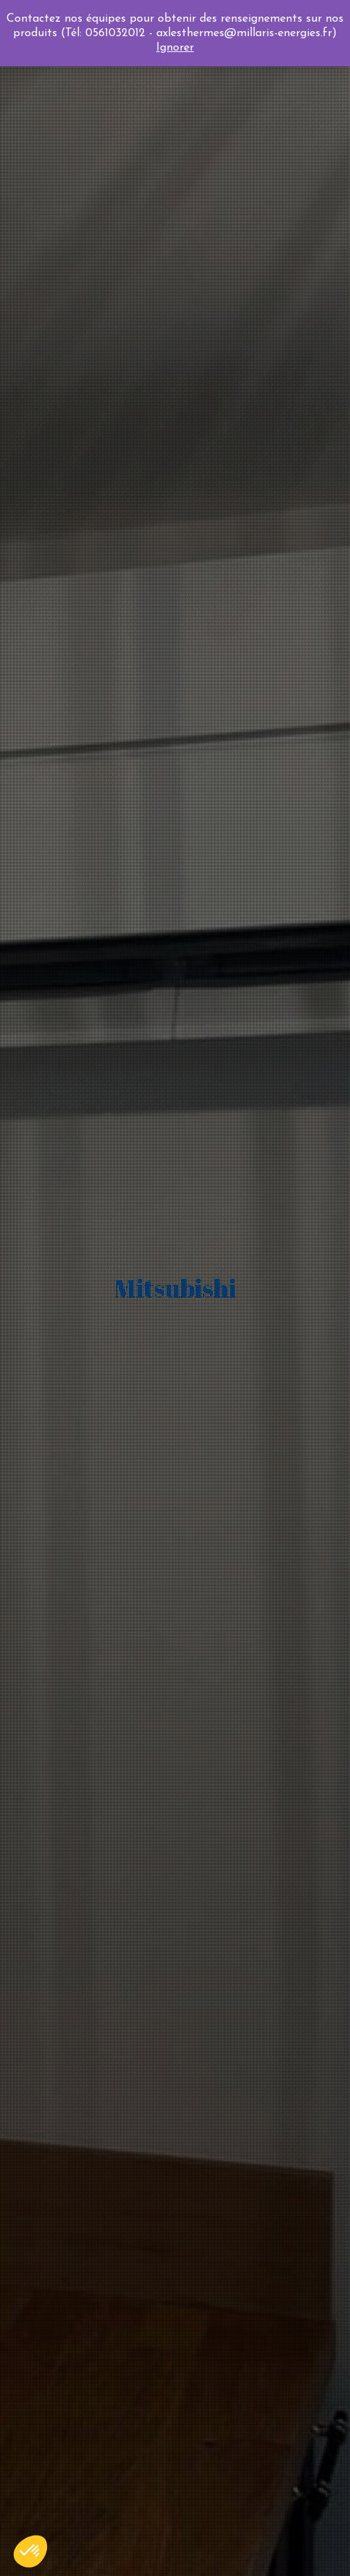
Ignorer (175, 48)
